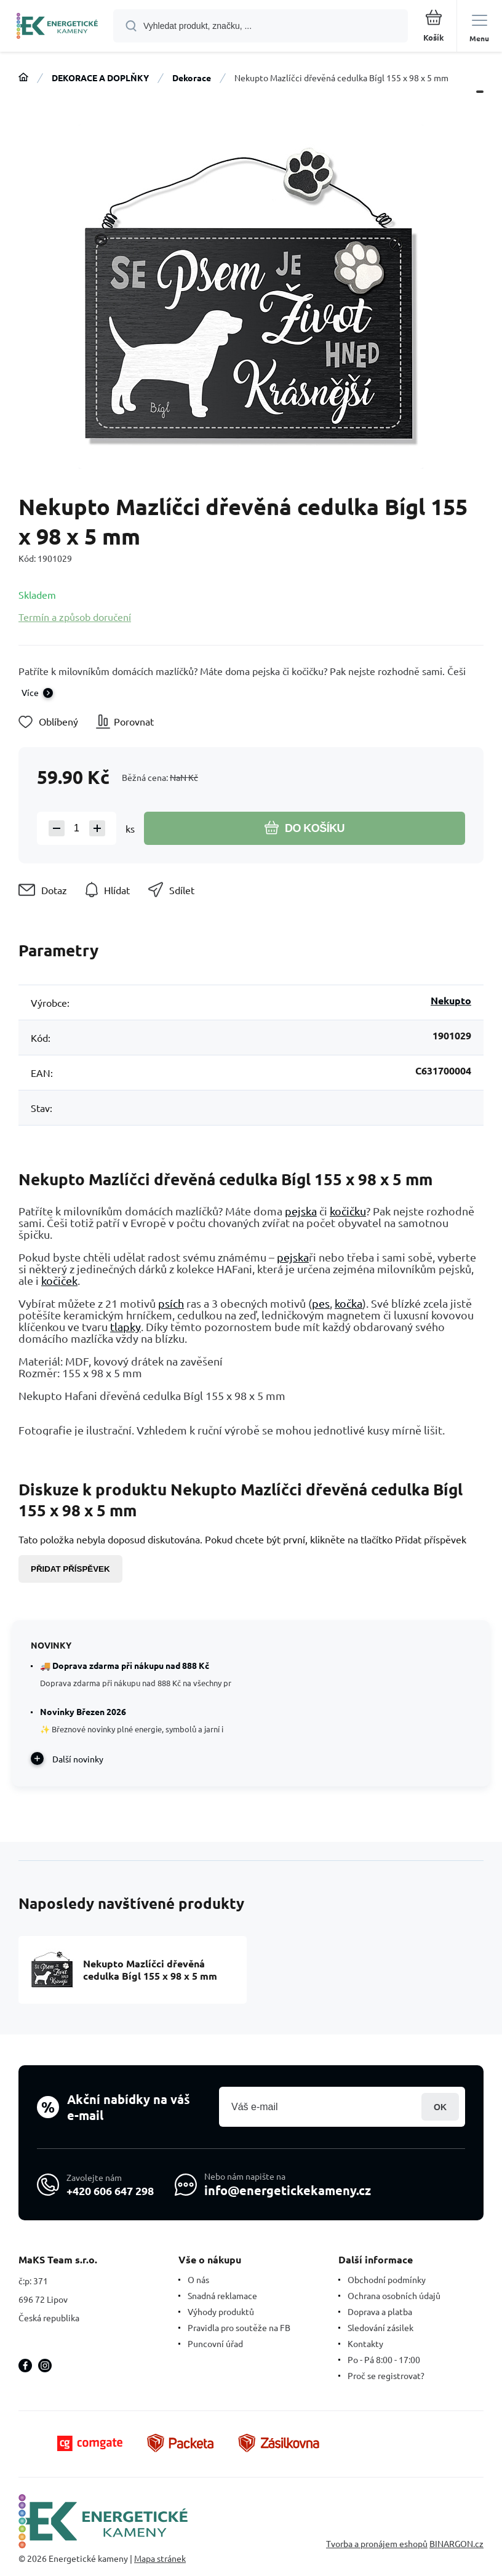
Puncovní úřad (215, 2343)
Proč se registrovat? (386, 2375)
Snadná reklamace (222, 2295)
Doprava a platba (380, 2311)
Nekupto (451, 1000)
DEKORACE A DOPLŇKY (100, 77)
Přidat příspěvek (70, 1569)
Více (30, 692)
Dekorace (191, 77)
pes (321, 1303)
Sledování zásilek (380, 2327)
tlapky (125, 1326)
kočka (348, 1303)
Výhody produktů (221, 2311)
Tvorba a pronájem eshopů (377, 2543)
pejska (301, 1210)
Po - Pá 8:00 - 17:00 (384, 2359)
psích (171, 1303)
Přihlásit (440, 2107)
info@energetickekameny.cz (287, 2190)
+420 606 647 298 (110, 2190)
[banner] (57, 26)
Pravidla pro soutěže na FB (239, 2327)
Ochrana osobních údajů (394, 2295)
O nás (198, 2279)
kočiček (59, 1280)
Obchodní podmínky (387, 2279)
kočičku (348, 1210)
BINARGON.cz (456, 2543)
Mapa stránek (160, 2558)
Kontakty (365, 2343)
